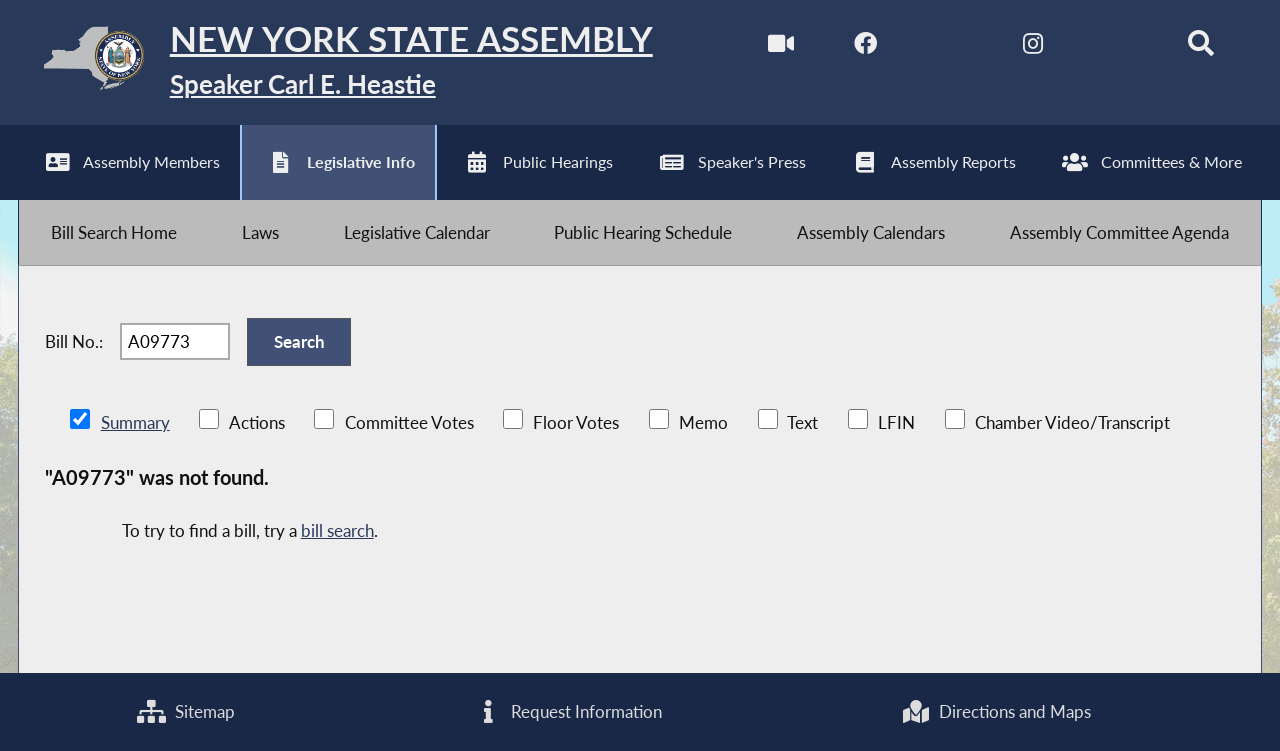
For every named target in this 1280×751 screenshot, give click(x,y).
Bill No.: (74, 341)
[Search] (1200, 48)
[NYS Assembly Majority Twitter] (949, 48)
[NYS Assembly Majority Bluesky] (1116, 48)
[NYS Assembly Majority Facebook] (865, 48)
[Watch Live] (781, 48)
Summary (135, 422)
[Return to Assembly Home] (335, 62)
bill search (337, 530)
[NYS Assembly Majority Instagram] (1032, 48)
